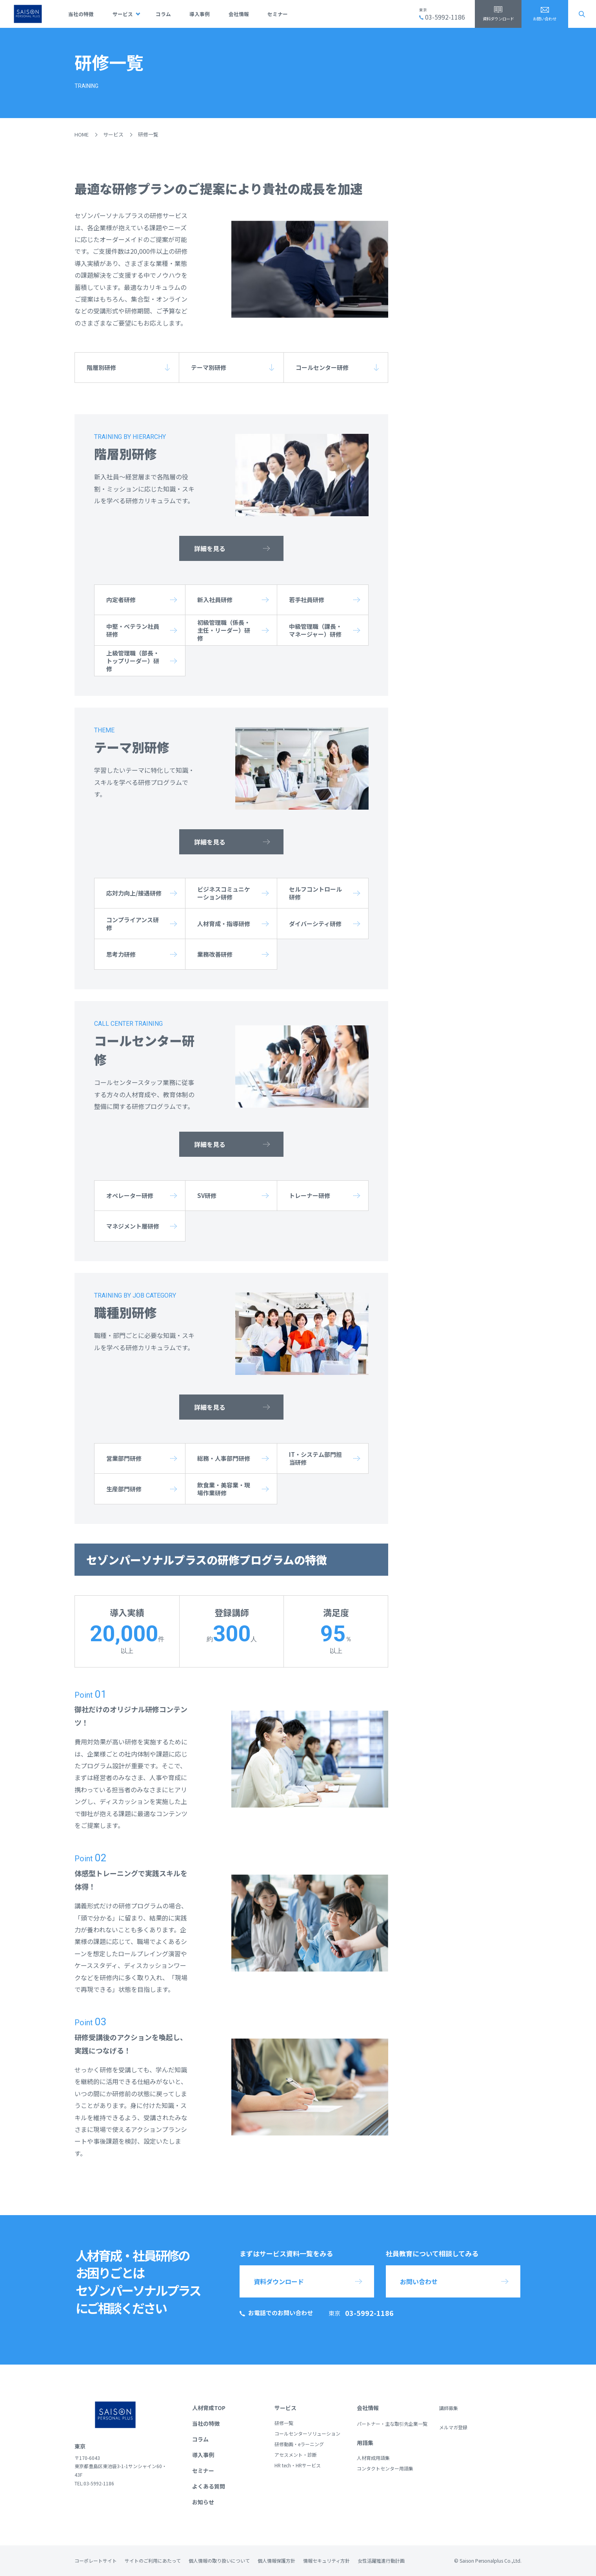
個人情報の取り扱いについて (219, 2560)
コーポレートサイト (95, 2560)
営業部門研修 (124, 1458)
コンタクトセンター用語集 (385, 2468)
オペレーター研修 (129, 1195)
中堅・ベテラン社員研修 (132, 630)
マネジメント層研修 (132, 1226)
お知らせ (203, 2502)
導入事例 (199, 14)
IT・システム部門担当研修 (315, 1458)
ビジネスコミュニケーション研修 (223, 893)
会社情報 (239, 14)
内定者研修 (121, 599)
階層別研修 (101, 367)
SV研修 (206, 1195)
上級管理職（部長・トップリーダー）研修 (132, 661)
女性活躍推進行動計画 (381, 2560)
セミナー (277, 14)
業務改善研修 (215, 954)
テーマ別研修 (208, 367)
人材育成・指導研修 (223, 923)
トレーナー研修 (309, 1195)
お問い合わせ (544, 19)
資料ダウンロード (498, 19)
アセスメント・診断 (295, 2454)
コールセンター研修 (322, 367)
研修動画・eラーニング (299, 2444)
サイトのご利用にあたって (153, 2560)
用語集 (365, 2443)
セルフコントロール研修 (315, 893)
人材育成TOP (208, 2408)
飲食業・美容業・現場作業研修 (223, 1489)
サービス (123, 14)
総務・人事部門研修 (223, 1458)
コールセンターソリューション (307, 2433)
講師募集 (448, 2408)
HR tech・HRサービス (297, 2465)
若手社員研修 (306, 599)
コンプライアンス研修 (132, 924)
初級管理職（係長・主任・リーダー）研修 (223, 630)
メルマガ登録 (453, 2427)
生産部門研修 (124, 1489)
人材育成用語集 (373, 2457)
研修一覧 (283, 2422)
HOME (81, 134)
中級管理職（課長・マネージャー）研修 (315, 630)
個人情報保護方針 (276, 2560)
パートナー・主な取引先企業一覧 (392, 2423)
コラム (163, 14)
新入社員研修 (215, 599)
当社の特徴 (81, 14)
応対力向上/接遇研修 (134, 893)
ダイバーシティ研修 (315, 923)
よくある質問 (208, 2486)
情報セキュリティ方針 (326, 2560)
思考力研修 (121, 954)
